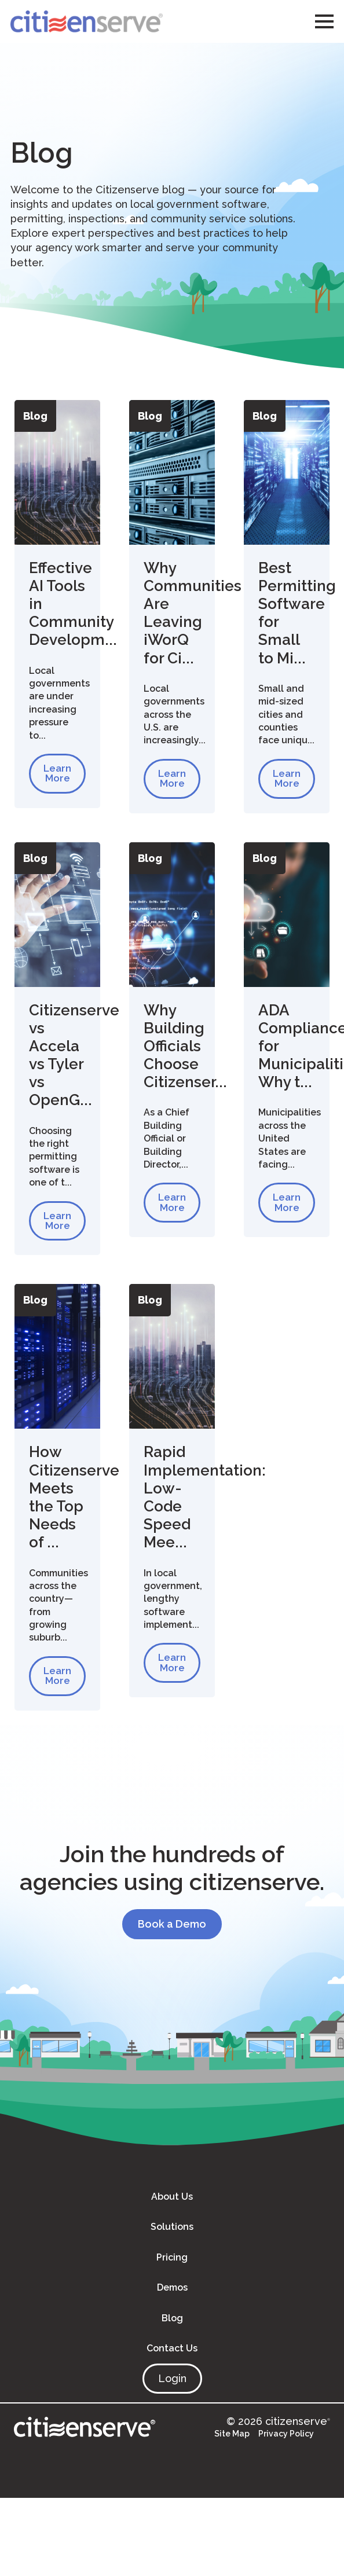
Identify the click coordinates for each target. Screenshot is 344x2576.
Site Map (232, 2436)
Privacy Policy (286, 2436)
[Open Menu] (324, 21)
